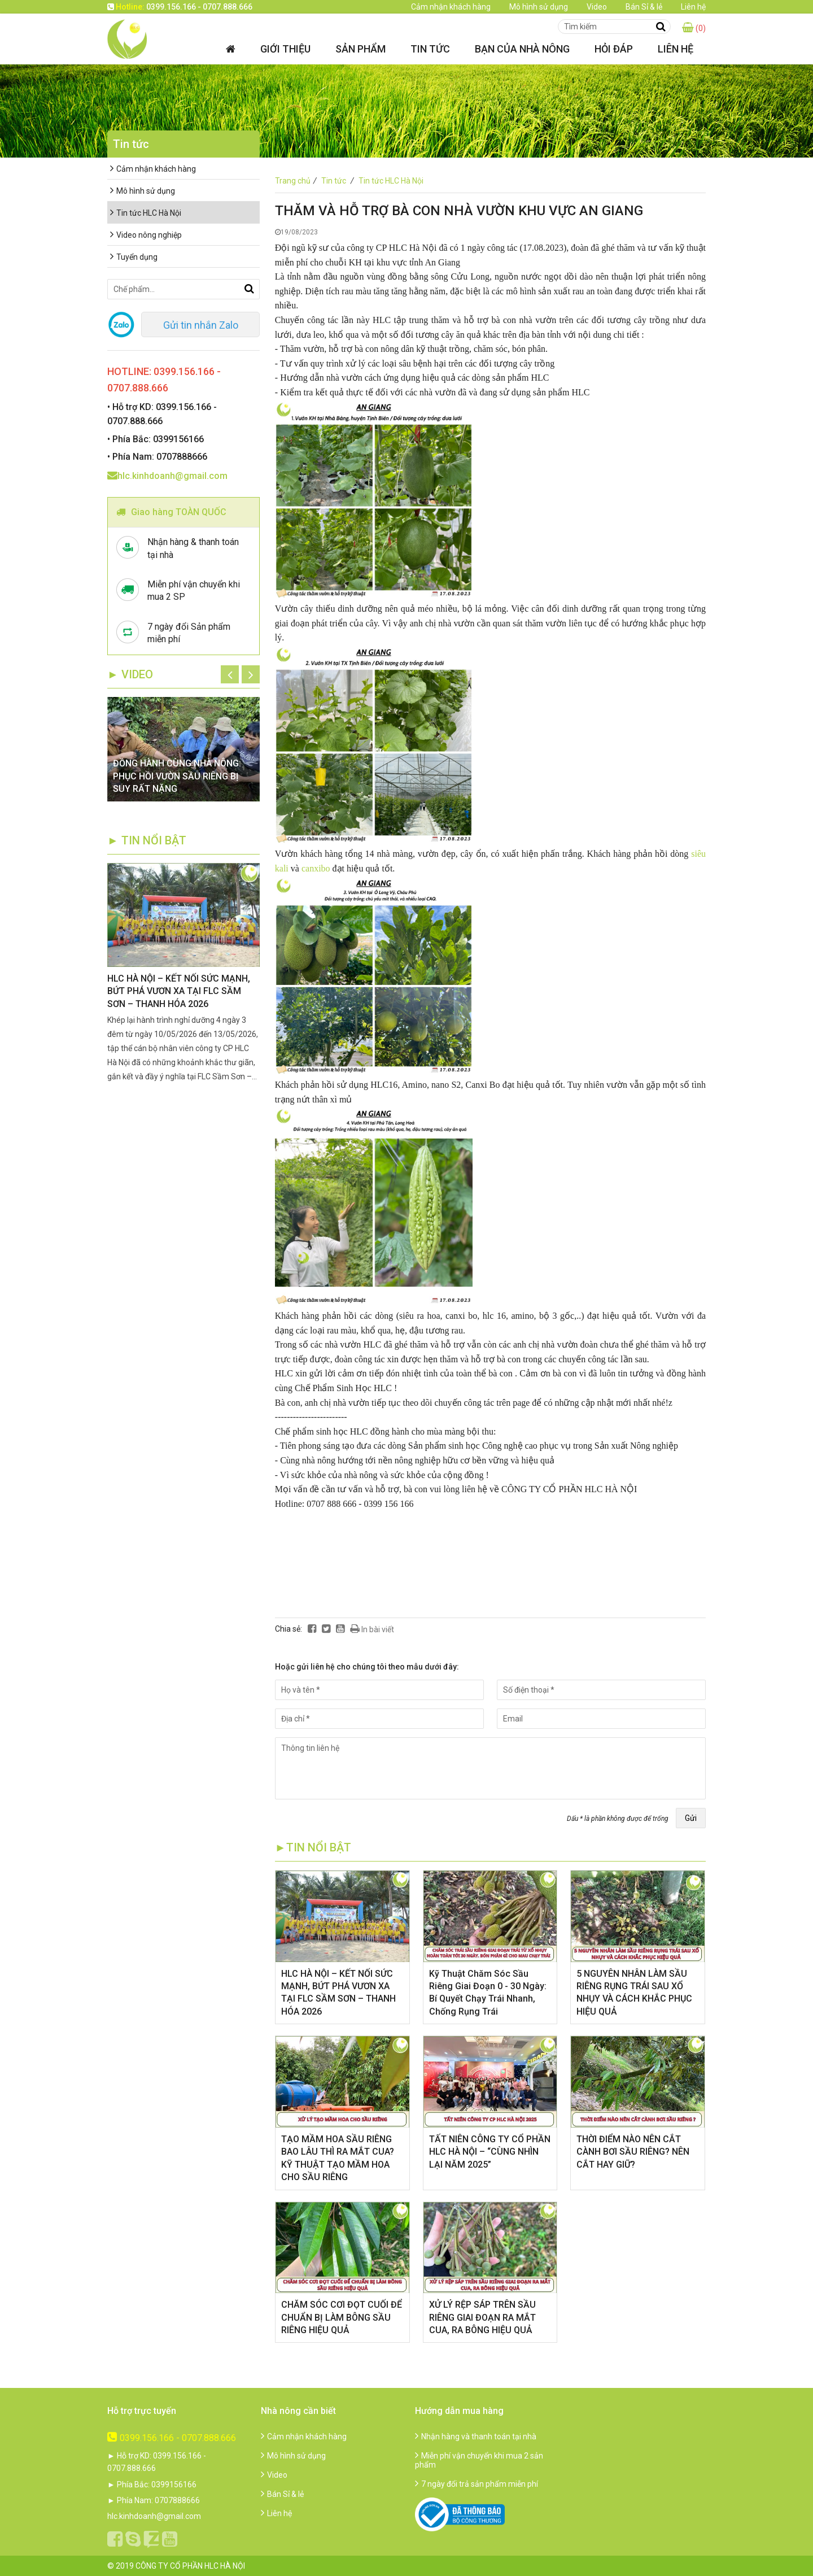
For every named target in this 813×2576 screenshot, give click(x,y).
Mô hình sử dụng (538, 6)
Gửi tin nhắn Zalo (200, 325)
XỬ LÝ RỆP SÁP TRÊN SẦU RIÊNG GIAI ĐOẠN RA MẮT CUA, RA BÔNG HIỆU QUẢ (482, 2317)
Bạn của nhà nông (522, 49)
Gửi (691, 1818)
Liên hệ (693, 6)
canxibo (315, 868)
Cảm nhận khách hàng (451, 6)
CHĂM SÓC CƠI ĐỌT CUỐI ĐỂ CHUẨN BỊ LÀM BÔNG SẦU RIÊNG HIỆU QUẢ (341, 2317)
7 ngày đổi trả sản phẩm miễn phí (476, 2483)
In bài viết (372, 1629)
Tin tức (430, 49)
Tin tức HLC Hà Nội (391, 180)
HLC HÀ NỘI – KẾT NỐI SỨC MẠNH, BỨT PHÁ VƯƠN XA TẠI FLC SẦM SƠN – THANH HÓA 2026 (178, 991)
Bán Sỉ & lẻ (644, 6)
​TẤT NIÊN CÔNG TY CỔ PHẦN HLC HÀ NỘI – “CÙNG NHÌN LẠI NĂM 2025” (489, 2152)
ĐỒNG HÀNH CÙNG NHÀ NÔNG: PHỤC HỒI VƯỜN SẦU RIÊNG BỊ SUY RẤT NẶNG (177, 776)
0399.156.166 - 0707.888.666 (171, 2438)
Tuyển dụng (134, 256)
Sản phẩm (360, 49)
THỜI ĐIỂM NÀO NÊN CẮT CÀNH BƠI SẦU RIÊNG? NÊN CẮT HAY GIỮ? (632, 2152)
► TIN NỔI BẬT (146, 840)
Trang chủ (297, 180)
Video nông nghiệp (146, 234)
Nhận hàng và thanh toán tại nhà (475, 2436)
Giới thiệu (285, 49)
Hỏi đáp (614, 49)
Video (597, 6)
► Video (130, 674)
